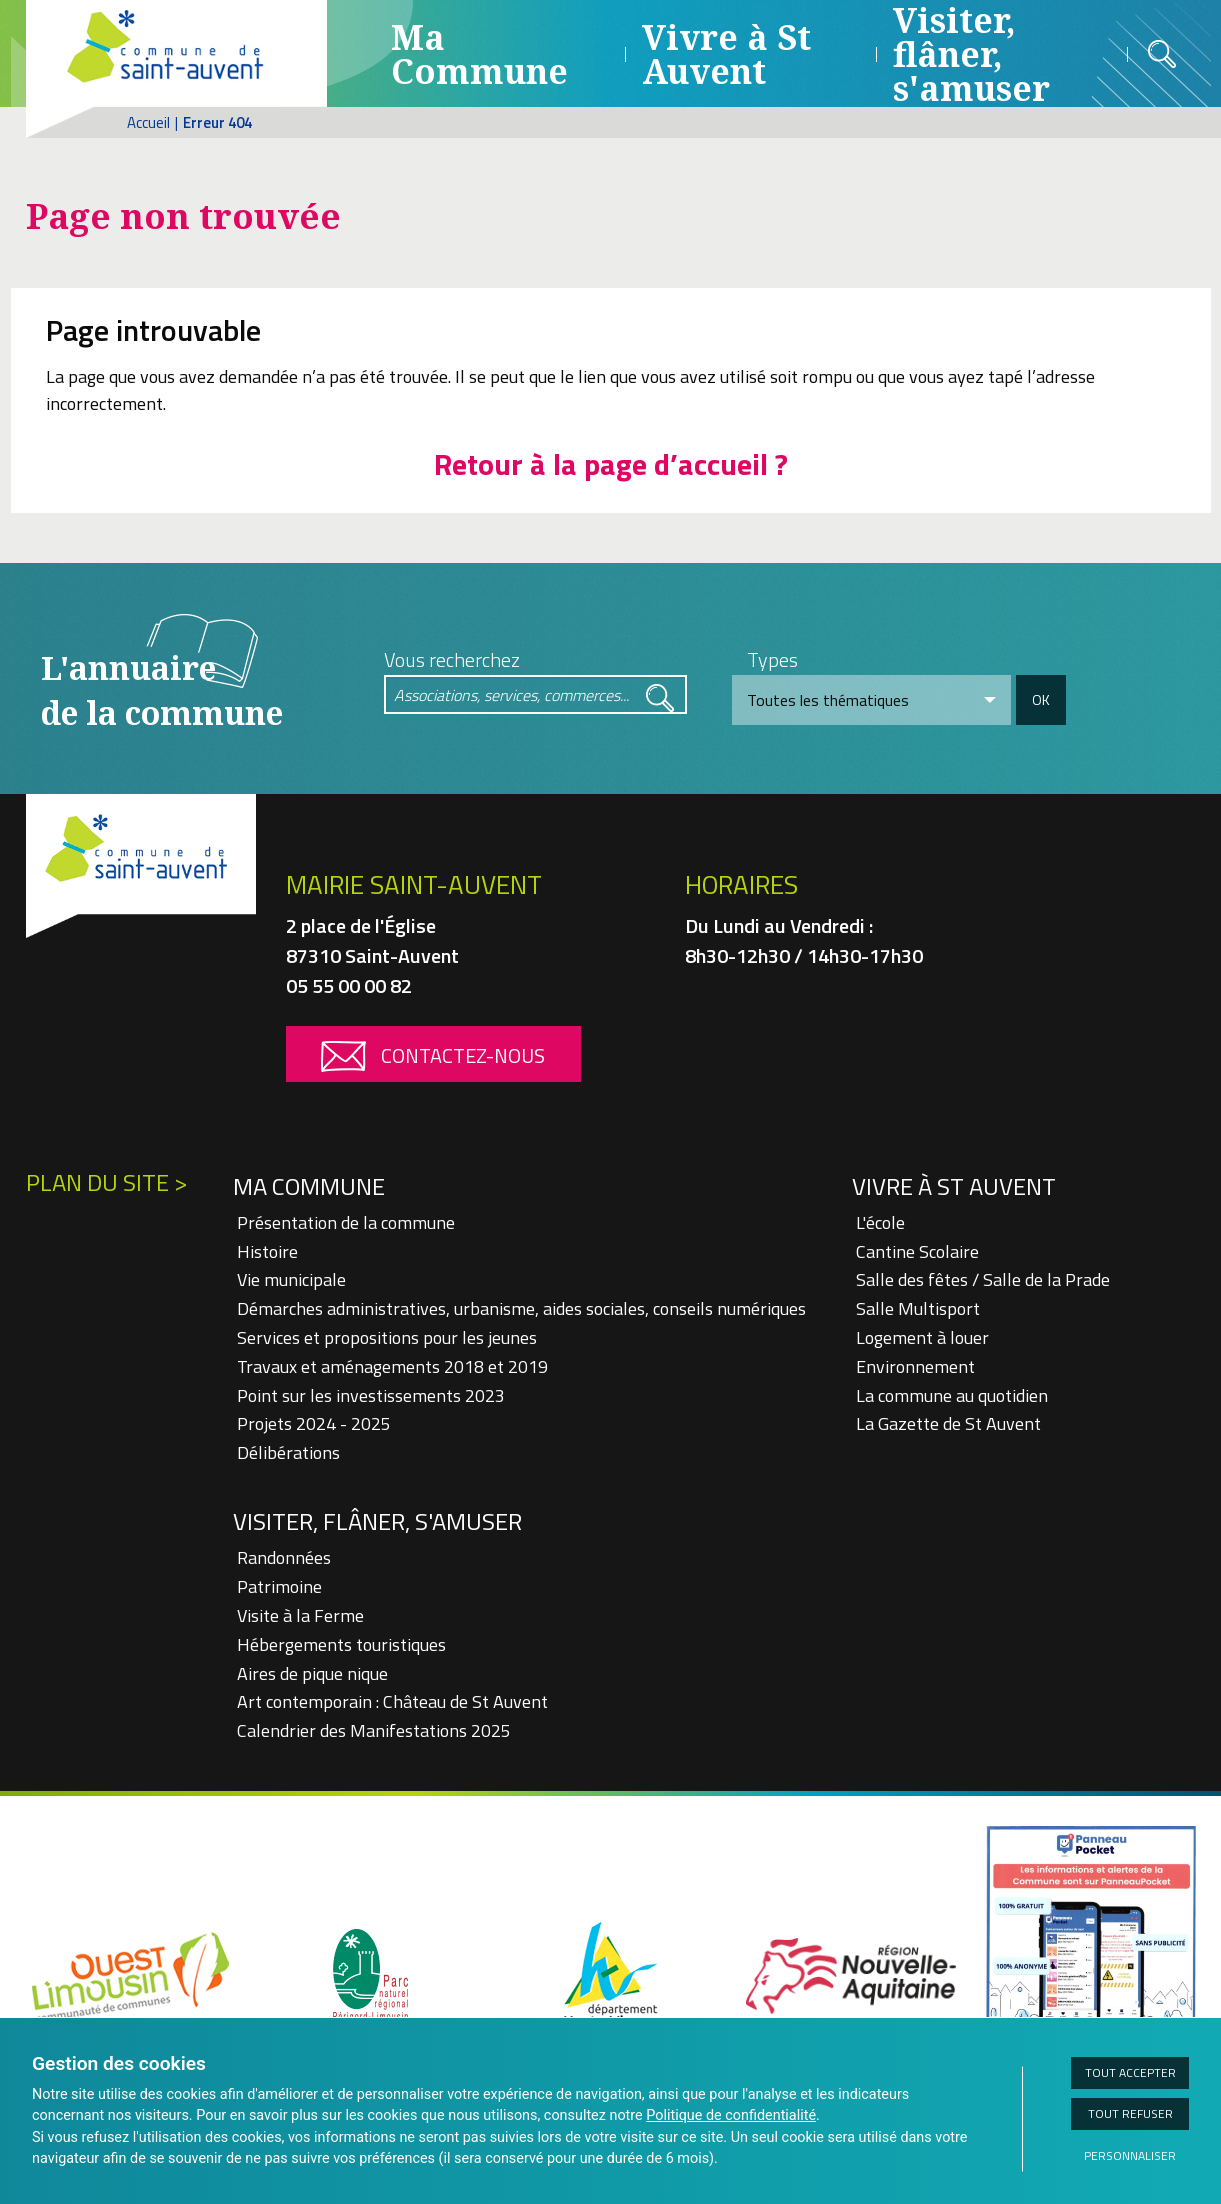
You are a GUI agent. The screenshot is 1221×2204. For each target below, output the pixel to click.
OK (1041, 699)
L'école (880, 1222)
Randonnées (284, 1557)
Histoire (267, 1251)
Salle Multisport (918, 1308)
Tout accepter (1130, 2072)
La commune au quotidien (952, 1395)
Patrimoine (279, 1586)
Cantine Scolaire (917, 1251)
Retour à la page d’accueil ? (611, 464)
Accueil (148, 122)
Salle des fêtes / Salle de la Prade (983, 1279)
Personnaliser (1130, 2155)
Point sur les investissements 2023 (371, 1395)
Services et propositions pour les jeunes (387, 1337)
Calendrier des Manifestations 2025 (374, 1730)
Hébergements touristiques (341, 1644)
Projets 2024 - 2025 (314, 1423)
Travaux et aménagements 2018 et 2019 (392, 1366)
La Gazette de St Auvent (948, 1423)
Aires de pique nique (312, 1673)
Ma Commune (479, 54)
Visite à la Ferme (300, 1615)
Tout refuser (1130, 2113)
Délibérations (288, 1452)
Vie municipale (291, 1279)
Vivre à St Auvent (726, 54)
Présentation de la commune (346, 1222)
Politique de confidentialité (731, 2115)
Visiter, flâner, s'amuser (377, 1521)
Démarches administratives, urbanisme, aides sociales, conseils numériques (521, 1308)
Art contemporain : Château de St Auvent (392, 1701)
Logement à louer (922, 1337)
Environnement (915, 1366)
